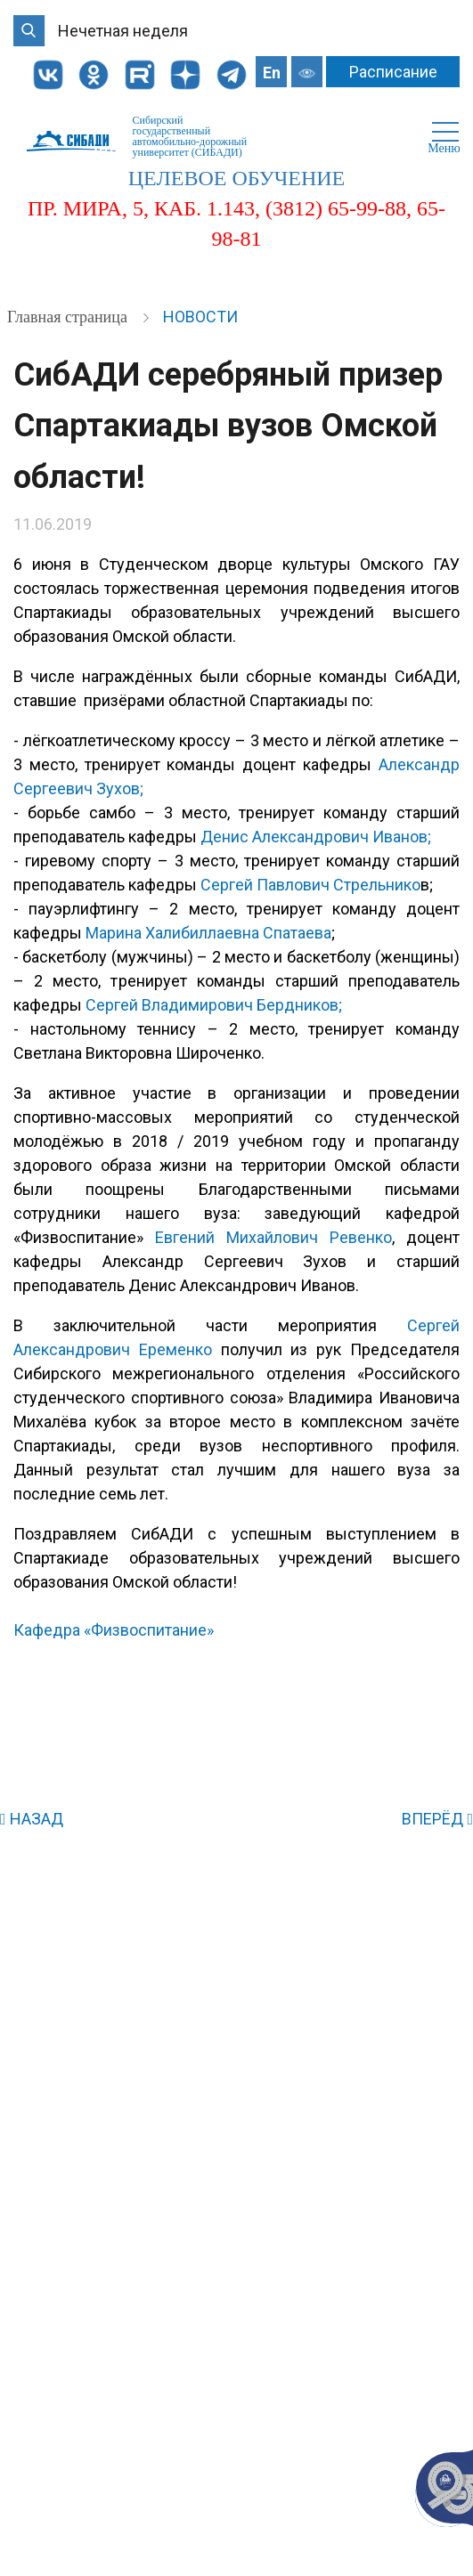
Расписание (393, 71)
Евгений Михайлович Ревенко (273, 1237)
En (272, 72)
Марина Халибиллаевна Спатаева (208, 932)
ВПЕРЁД (437, 1818)
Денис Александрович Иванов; (315, 836)
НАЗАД (31, 1818)
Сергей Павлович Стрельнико (310, 884)
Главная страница (69, 317)
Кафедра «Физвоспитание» (113, 1630)
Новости (200, 316)
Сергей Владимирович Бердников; (214, 1004)
